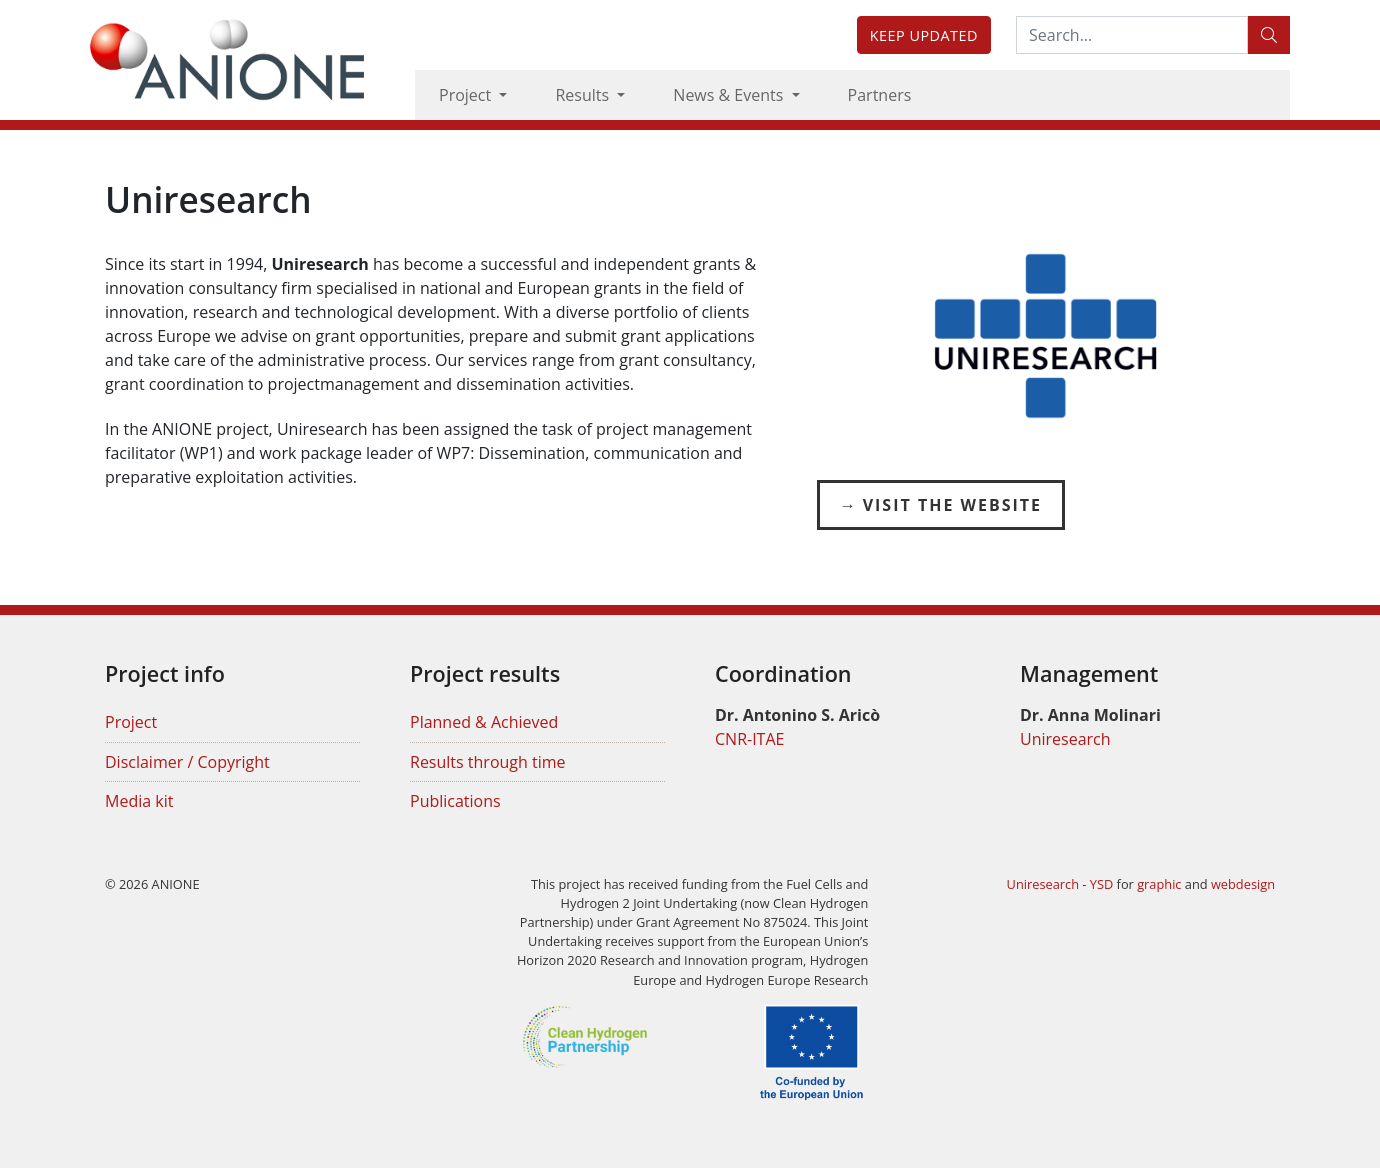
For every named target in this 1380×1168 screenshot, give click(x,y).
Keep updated (924, 35)
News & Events (730, 95)
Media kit (139, 801)
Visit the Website (952, 505)
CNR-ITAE (749, 739)
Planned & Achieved (484, 722)
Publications (455, 801)
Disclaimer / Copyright (187, 762)
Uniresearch (1065, 739)
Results (584, 95)
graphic (1159, 884)
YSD (1101, 884)
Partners (880, 95)
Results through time (488, 762)
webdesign (1243, 884)
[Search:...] (1132, 35)
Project (467, 95)
